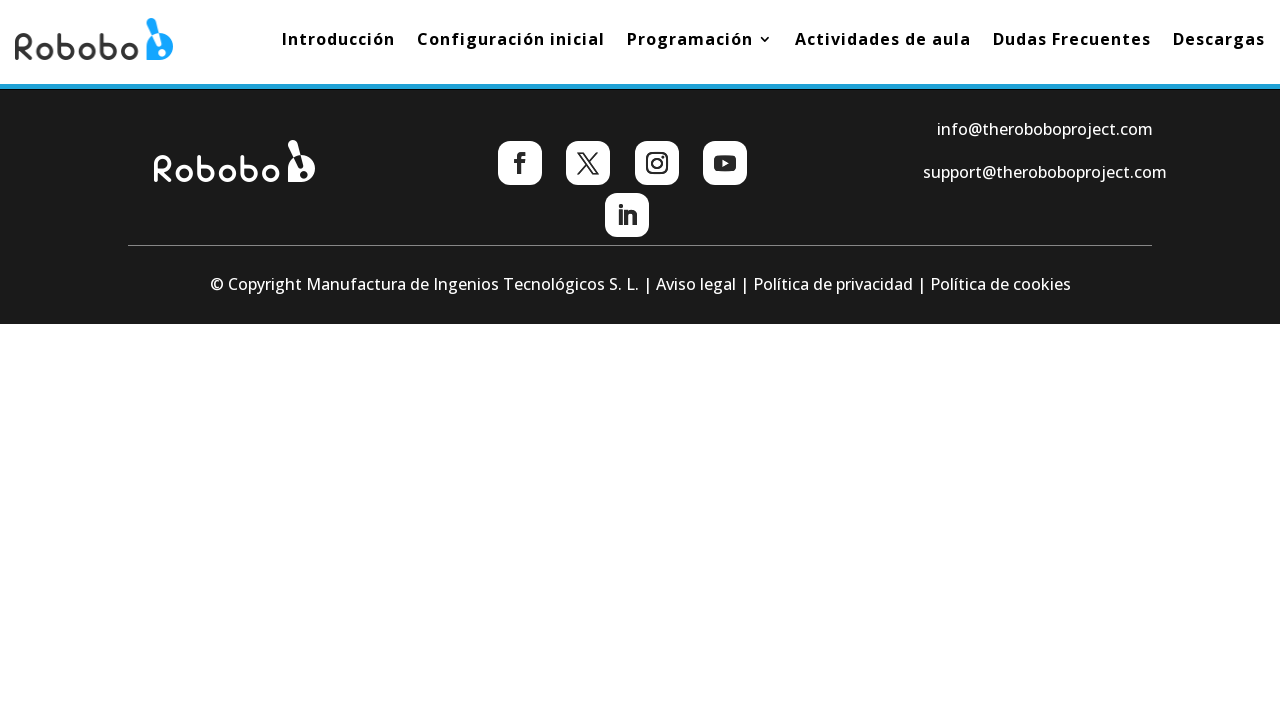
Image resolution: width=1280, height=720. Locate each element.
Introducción (338, 39)
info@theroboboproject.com (1045, 129)
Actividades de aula (883, 39)
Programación (690, 39)
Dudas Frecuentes (1072, 39)
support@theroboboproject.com (1045, 172)
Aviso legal (696, 284)
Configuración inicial (511, 39)
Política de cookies (1000, 284)
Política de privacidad (833, 284)
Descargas (1219, 39)
